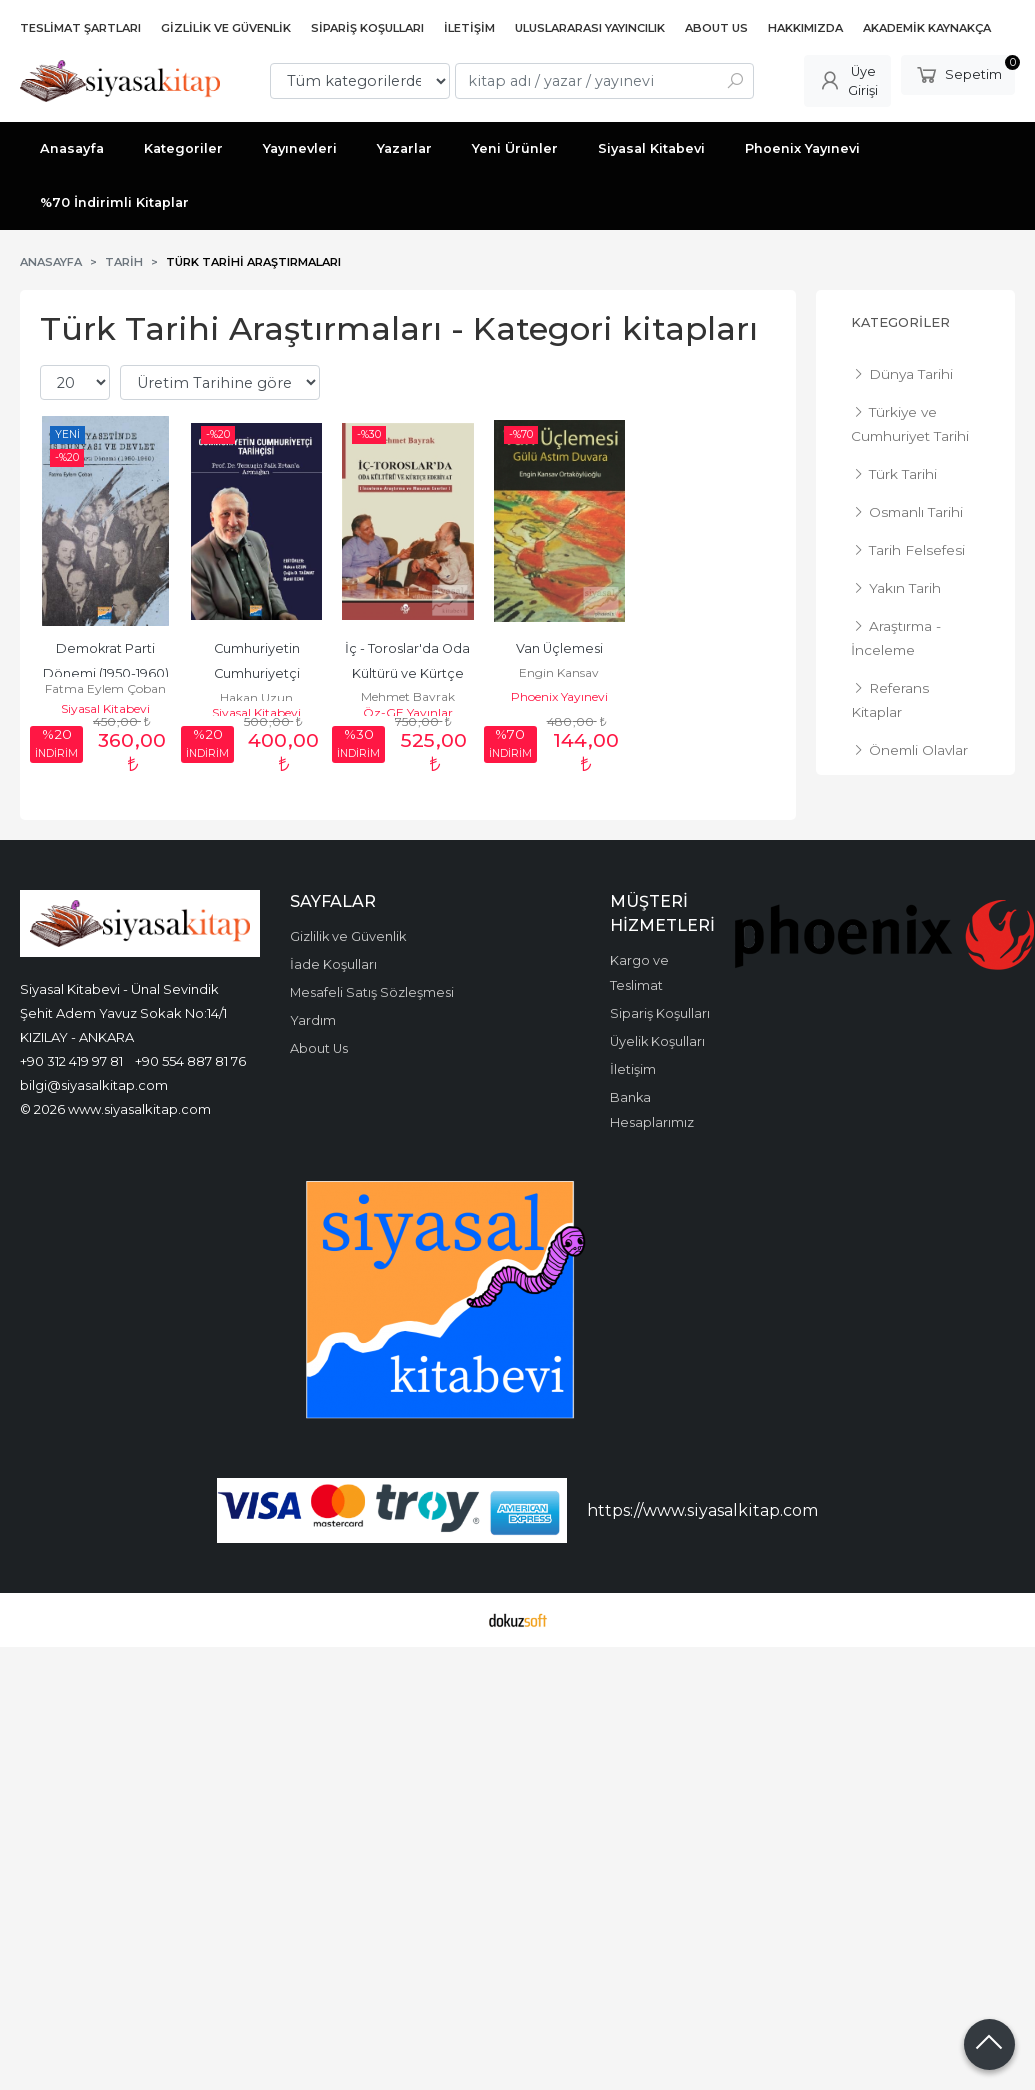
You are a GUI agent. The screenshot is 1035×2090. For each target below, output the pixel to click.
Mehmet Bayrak (408, 696)
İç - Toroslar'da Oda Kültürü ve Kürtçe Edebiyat (409, 673)
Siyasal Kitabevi (105, 708)
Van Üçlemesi (559, 648)
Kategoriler (900, 322)
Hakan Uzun (256, 697)
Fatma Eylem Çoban (105, 688)
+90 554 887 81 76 (190, 1061)
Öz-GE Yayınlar (408, 712)
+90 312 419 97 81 (71, 1061)
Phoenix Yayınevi (559, 696)
